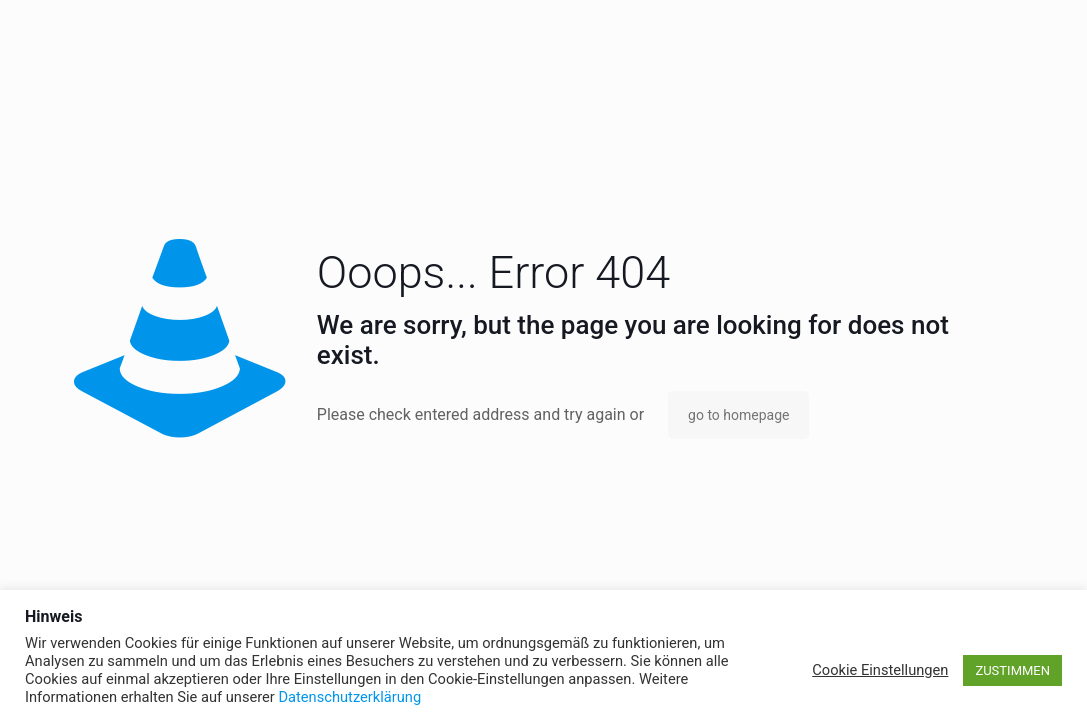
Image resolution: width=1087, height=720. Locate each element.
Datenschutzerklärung (349, 697)
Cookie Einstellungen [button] (880, 670)
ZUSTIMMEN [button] (1012, 670)
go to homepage (738, 415)
